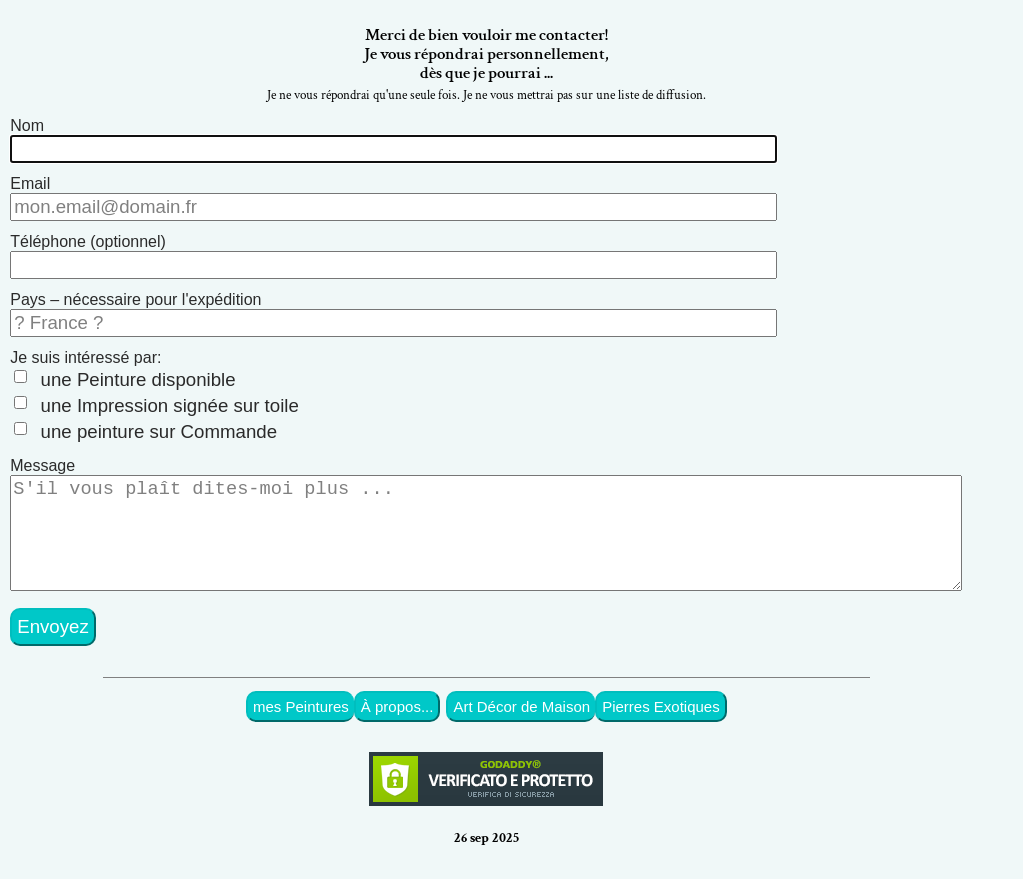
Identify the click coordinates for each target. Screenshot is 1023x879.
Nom (27, 125)
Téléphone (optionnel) (88, 241)
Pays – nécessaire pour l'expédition (135, 299)
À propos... (397, 721)
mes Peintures (301, 721)
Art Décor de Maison (521, 721)
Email (30, 183)
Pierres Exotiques (661, 721)
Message (42, 465)
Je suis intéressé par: (85, 357)
